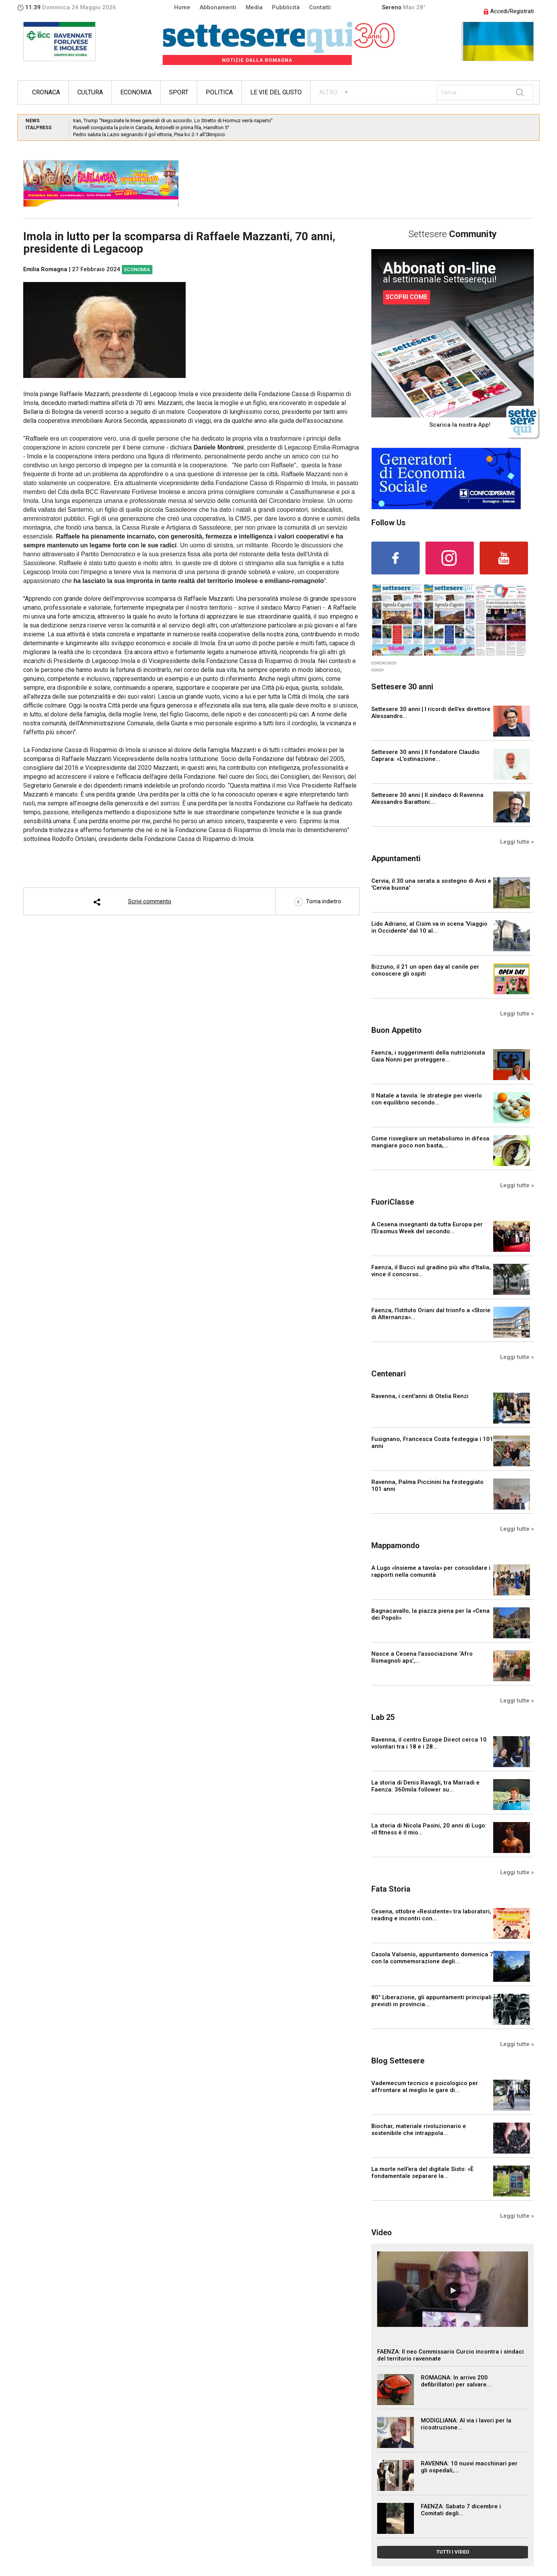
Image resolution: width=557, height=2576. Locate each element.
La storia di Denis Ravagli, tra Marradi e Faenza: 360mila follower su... (425, 1786)
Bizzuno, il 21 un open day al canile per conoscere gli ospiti (425, 970)
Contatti (320, 7)
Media (254, 7)
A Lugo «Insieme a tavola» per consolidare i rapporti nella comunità (430, 1571)
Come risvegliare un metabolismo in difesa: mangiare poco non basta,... (431, 1142)
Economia (136, 92)
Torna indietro (317, 901)
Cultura (90, 92)
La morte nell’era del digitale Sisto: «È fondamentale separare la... (422, 2172)
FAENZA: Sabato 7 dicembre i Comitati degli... (461, 2510)
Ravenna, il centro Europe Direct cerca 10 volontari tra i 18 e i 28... (429, 1743)
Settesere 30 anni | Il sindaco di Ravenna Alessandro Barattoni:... (427, 798)
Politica (219, 92)
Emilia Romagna (45, 269)
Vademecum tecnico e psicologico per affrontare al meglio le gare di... (424, 2087)
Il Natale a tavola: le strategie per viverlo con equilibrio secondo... (426, 1099)
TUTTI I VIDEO (452, 2552)
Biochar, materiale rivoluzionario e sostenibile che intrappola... (418, 2130)
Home (182, 7)
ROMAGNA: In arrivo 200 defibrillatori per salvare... (456, 2381)
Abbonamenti (218, 7)
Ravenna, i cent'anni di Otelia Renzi (419, 1396)
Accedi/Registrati (509, 11)
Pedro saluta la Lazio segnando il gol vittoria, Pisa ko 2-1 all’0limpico (149, 134)
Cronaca (46, 92)
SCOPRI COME (406, 297)
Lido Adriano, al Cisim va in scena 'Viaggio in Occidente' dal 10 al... (429, 927)
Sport (178, 92)
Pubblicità (286, 7)
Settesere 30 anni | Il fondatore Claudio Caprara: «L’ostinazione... (425, 755)
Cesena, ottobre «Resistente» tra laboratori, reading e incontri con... (431, 1915)
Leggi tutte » (517, 841)
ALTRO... (329, 92)
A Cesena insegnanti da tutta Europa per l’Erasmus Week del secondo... (427, 1228)
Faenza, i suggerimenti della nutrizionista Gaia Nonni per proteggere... (428, 1056)
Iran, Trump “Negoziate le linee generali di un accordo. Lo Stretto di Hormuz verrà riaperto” (173, 120)
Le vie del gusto (276, 92)
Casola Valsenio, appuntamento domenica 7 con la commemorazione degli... (432, 1958)
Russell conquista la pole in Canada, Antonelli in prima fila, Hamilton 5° (151, 127)
